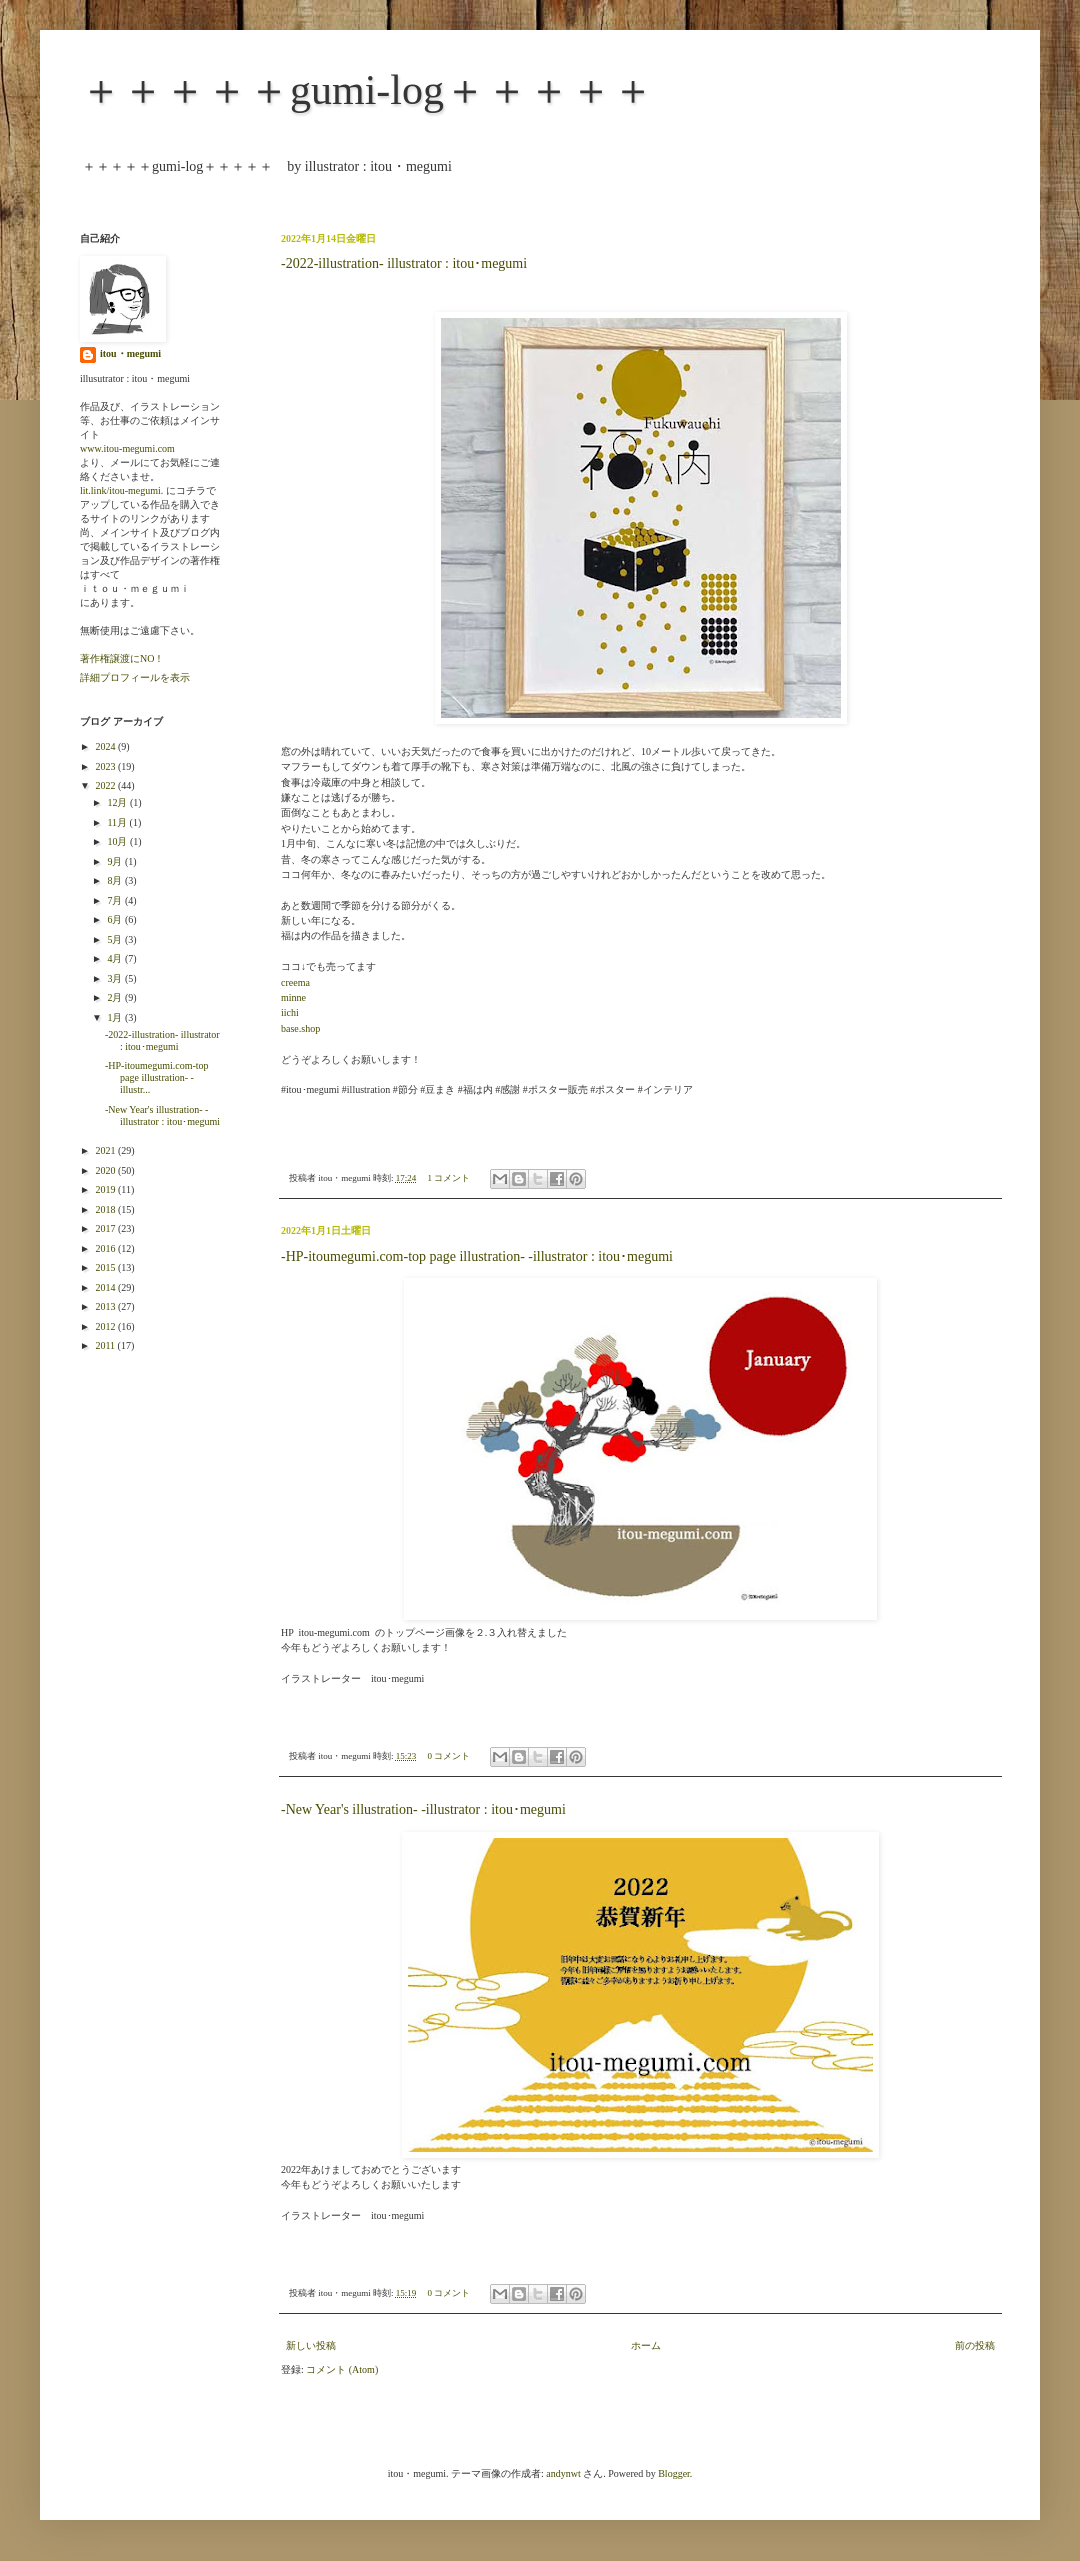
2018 (106, 1209)
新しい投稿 (311, 2345)
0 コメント (449, 1756)
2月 (116, 997)
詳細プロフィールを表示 (135, 677)
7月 (116, 900)
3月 (116, 978)
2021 (106, 1150)
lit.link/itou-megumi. (121, 490)
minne (293, 997)
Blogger (674, 2473)
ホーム (646, 2345)
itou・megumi (130, 353)
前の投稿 (975, 2345)
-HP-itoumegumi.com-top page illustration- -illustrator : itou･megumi (477, 1256)
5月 (116, 939)
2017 (106, 1228)
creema (295, 982)
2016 (106, 1248)
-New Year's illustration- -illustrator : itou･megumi (423, 1809)
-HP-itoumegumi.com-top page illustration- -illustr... (157, 1077)
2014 (106, 1287)
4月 (116, 958)
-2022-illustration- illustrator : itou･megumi (404, 263)
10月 (118, 841)
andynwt (563, 2473)
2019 (106, 1189)
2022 (106, 785)
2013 (106, 1306)
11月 (118, 822)
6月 (116, 919)
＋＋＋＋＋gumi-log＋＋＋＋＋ (367, 90)
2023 (106, 766)
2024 (106, 746)
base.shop (300, 1028)
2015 (106, 1267)
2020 (106, 1170)
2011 (106, 1345)
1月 (116, 1017)
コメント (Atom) (342, 2369)
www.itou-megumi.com (127, 448)
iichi (290, 1012)
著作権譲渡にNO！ (122, 658)
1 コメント (449, 1178)
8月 (116, 880)
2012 (106, 1326)
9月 (116, 861)
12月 (118, 802)
